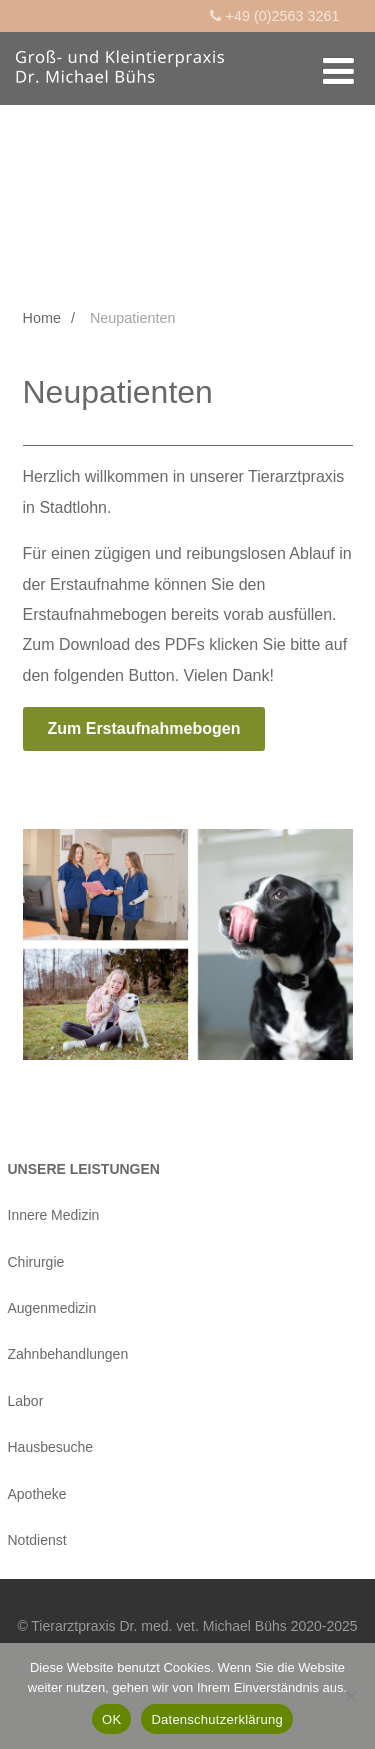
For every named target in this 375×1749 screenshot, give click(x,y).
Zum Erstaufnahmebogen (144, 728)
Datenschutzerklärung (216, 1719)
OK (111, 1719)
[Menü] (338, 72)
